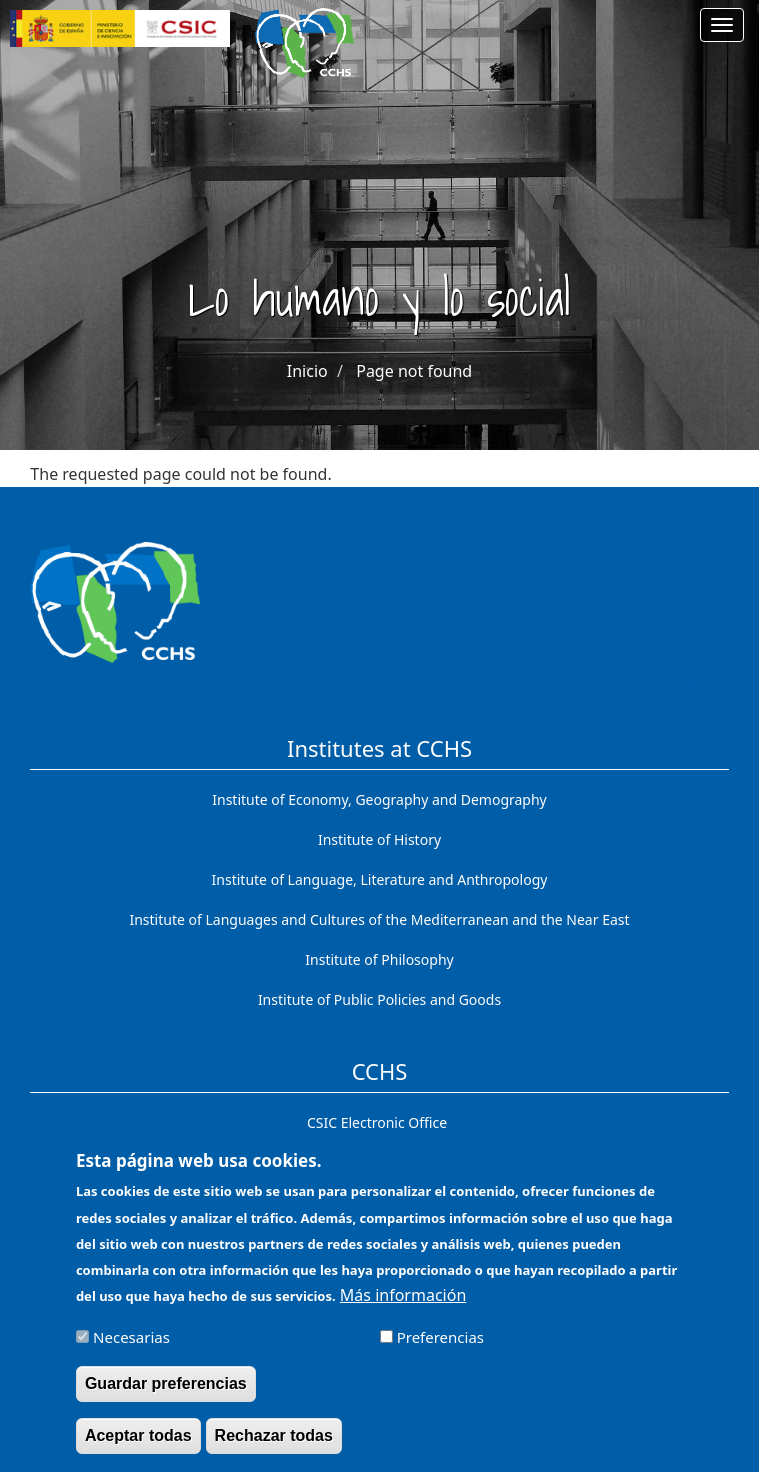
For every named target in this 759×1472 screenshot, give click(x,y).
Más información (403, 1304)
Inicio (307, 371)
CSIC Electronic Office (377, 1122)
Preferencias (440, 1346)
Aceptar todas (138, 1444)
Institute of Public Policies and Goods (379, 999)
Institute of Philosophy (379, 959)
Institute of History (379, 839)
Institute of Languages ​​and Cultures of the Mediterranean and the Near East (379, 919)
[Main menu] (722, 25)
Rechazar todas (274, 1444)
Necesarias (131, 1346)
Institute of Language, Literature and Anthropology (380, 879)
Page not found (414, 371)
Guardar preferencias (166, 1392)
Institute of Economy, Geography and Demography (379, 799)
